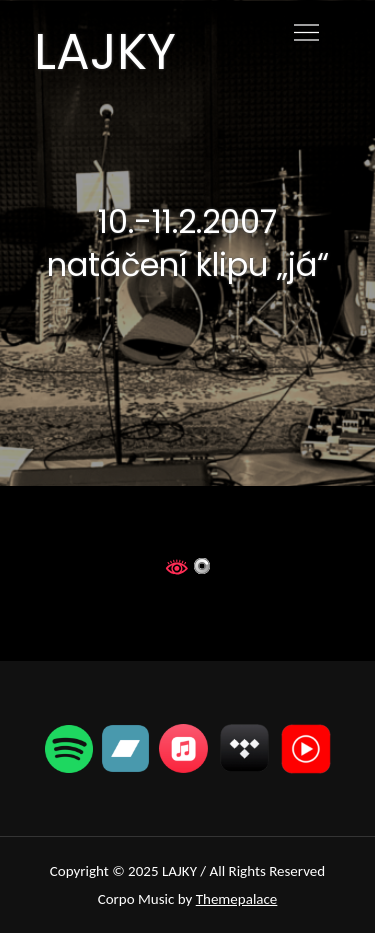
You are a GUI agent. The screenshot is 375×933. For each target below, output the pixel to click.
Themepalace (237, 899)
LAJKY (105, 52)
